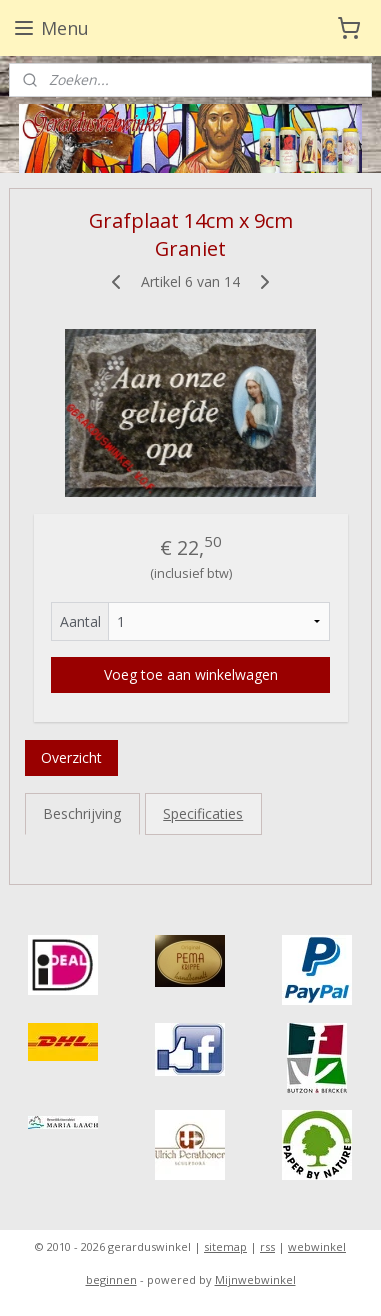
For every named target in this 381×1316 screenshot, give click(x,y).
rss (267, 1246)
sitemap (225, 1246)
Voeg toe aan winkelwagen (191, 674)
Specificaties (203, 813)
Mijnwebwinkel (255, 1279)
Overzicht (71, 757)
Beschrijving (82, 813)
